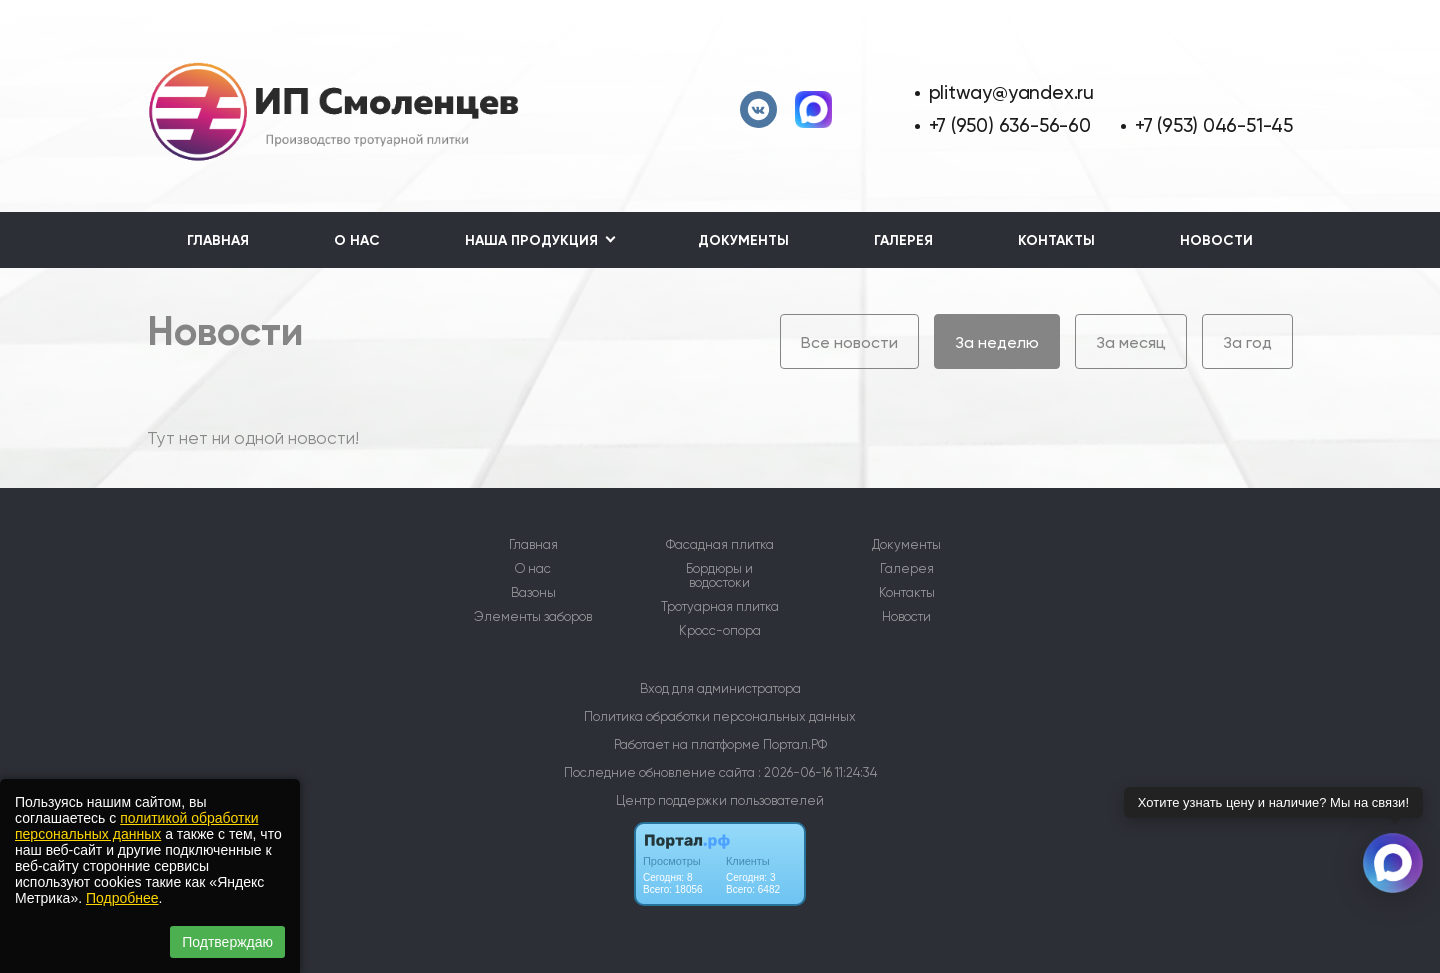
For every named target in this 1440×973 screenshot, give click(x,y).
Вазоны (533, 593)
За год (1247, 342)
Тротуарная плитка (720, 607)
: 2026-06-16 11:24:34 (817, 772)
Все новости (849, 342)
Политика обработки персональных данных (720, 716)
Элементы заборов (533, 617)
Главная (218, 240)
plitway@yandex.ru (1011, 92)
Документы (743, 240)
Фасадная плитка (720, 545)
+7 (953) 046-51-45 (1214, 125)
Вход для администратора (720, 688)
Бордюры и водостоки (719, 576)
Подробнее (122, 898)
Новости (1216, 240)
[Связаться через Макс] (1393, 863)
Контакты (1056, 240)
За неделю (997, 342)
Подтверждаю (227, 942)
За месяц (1131, 342)
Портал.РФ (795, 744)
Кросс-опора (720, 631)
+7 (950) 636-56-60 (1010, 125)
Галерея (903, 240)
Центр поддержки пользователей (720, 800)
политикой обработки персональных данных (136, 826)
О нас (357, 240)
